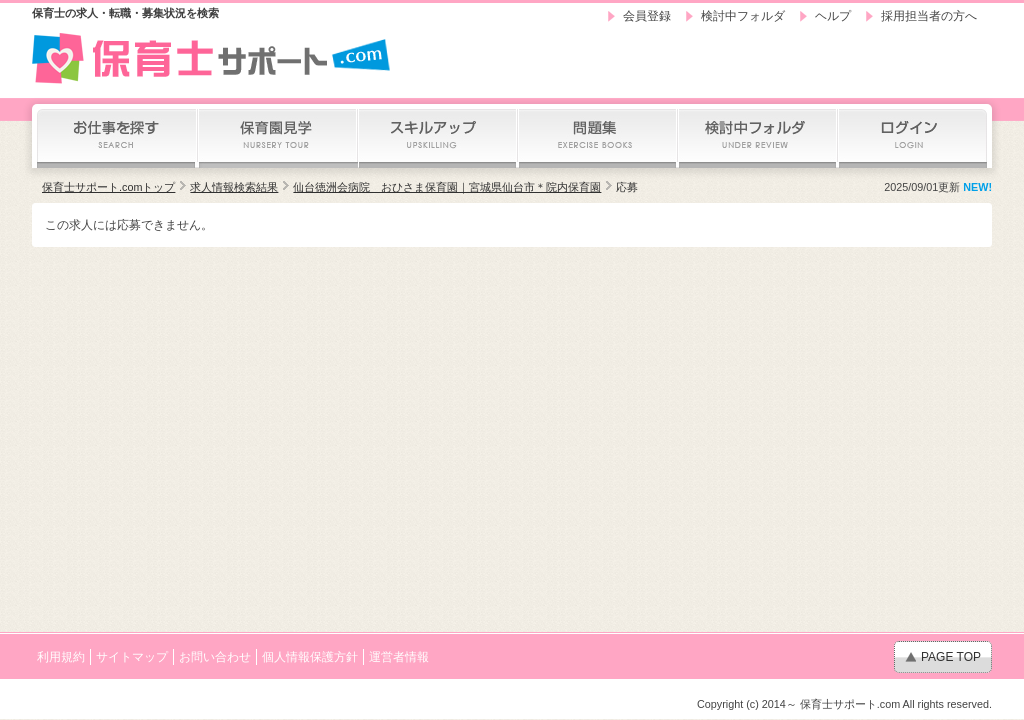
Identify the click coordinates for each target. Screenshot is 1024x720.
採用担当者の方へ (929, 16)
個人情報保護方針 (310, 657)
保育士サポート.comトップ (108, 187)
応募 (627, 187)
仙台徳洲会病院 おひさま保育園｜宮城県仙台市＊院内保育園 (447, 187)
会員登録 (647, 16)
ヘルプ (833, 16)
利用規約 (61, 657)
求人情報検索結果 (234, 187)
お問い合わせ (215, 657)
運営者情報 (399, 657)
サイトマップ (132, 657)
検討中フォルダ (743, 16)
